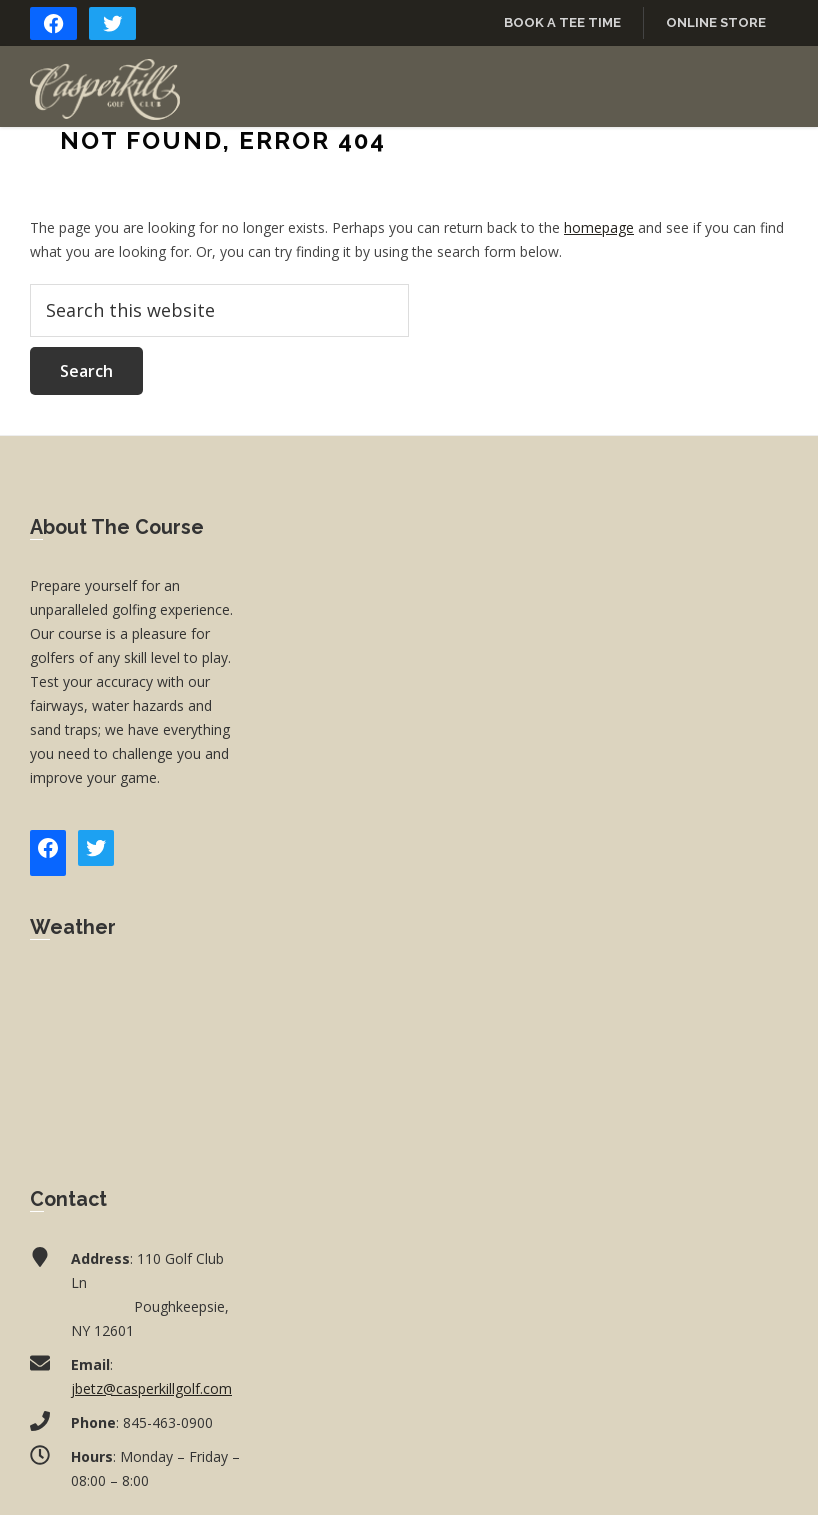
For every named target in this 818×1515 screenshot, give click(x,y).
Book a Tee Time (562, 22)
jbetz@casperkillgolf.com (151, 1388)
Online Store (716, 22)
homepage (599, 227)
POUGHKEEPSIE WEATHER (136, 1049)
